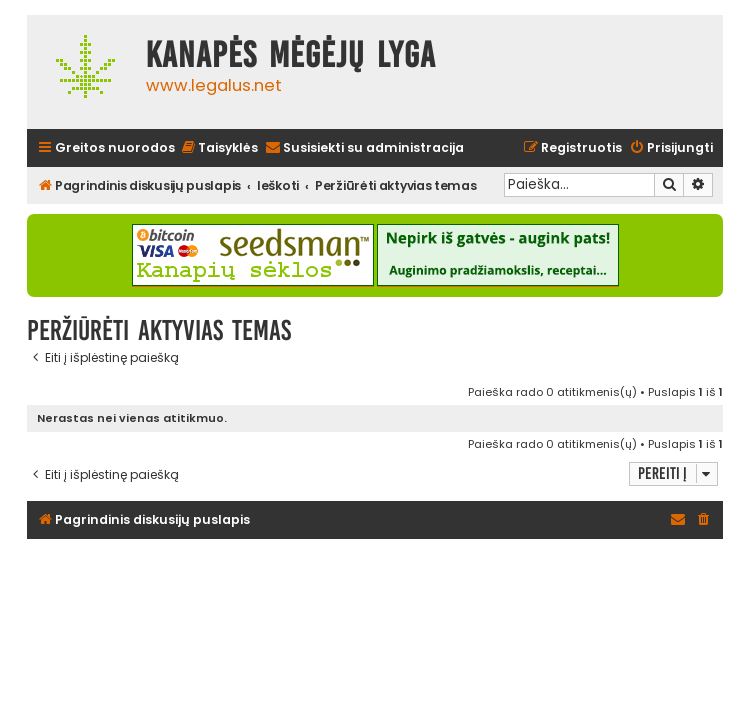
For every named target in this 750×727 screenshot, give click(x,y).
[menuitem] (219, 148)
